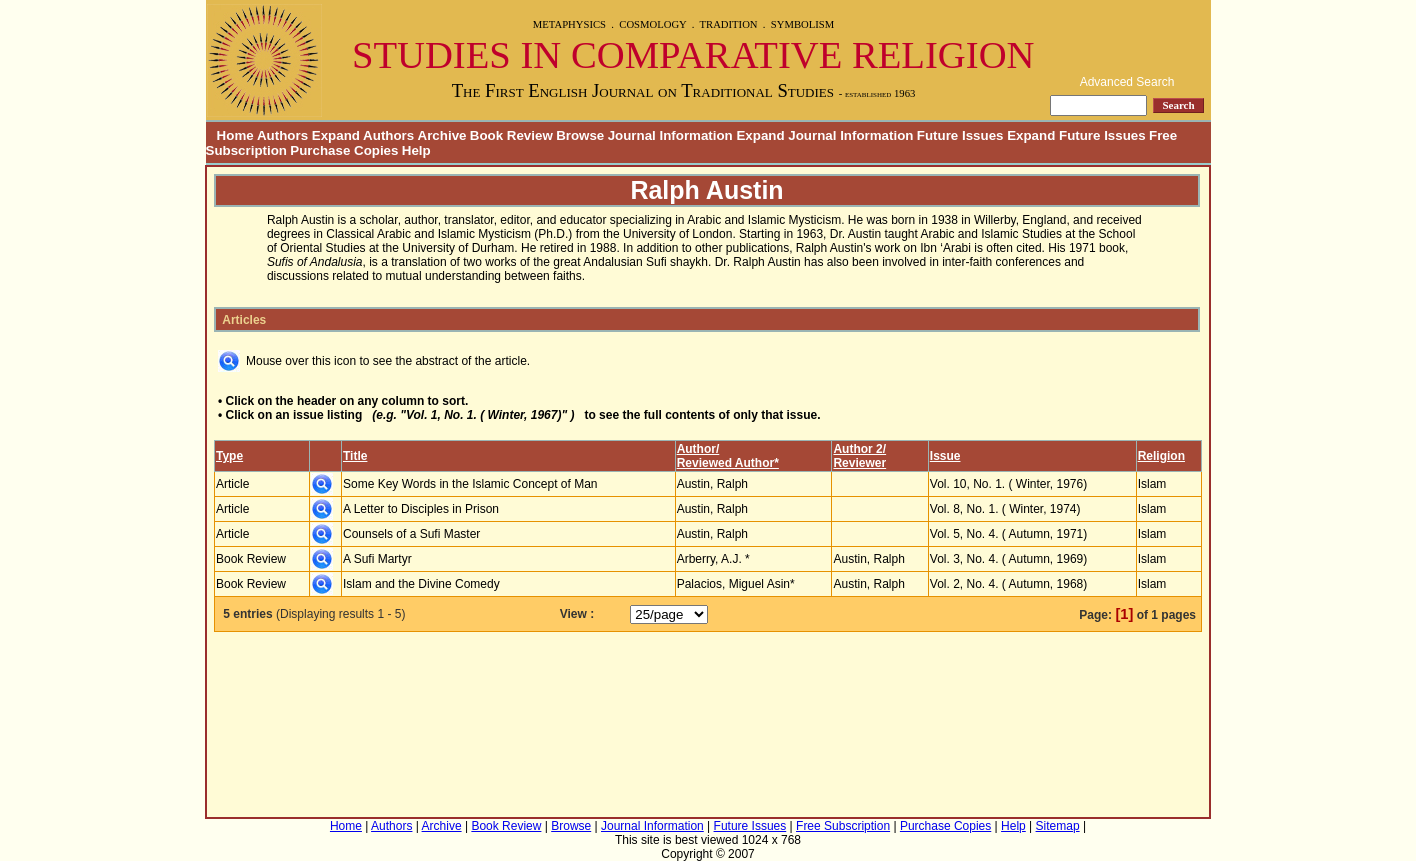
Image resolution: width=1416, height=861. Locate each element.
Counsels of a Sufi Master (411, 534)
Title (355, 456)
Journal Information (652, 826)
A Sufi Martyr (377, 559)
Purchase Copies (344, 150)
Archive (442, 135)
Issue (945, 456)
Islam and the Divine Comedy (421, 584)
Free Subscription (843, 826)
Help (416, 150)
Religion (1161, 456)
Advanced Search (1127, 82)
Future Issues (750, 826)
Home (230, 135)
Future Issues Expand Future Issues (1031, 135)
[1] (1124, 614)
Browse (580, 135)
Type (229, 456)
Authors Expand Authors (335, 135)
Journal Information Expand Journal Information (761, 135)
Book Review (511, 135)
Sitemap (1058, 826)
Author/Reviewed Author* (728, 456)
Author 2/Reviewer (859, 456)
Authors (391, 826)
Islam (1152, 484)
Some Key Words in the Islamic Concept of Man (470, 484)
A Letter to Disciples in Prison (421, 509)
